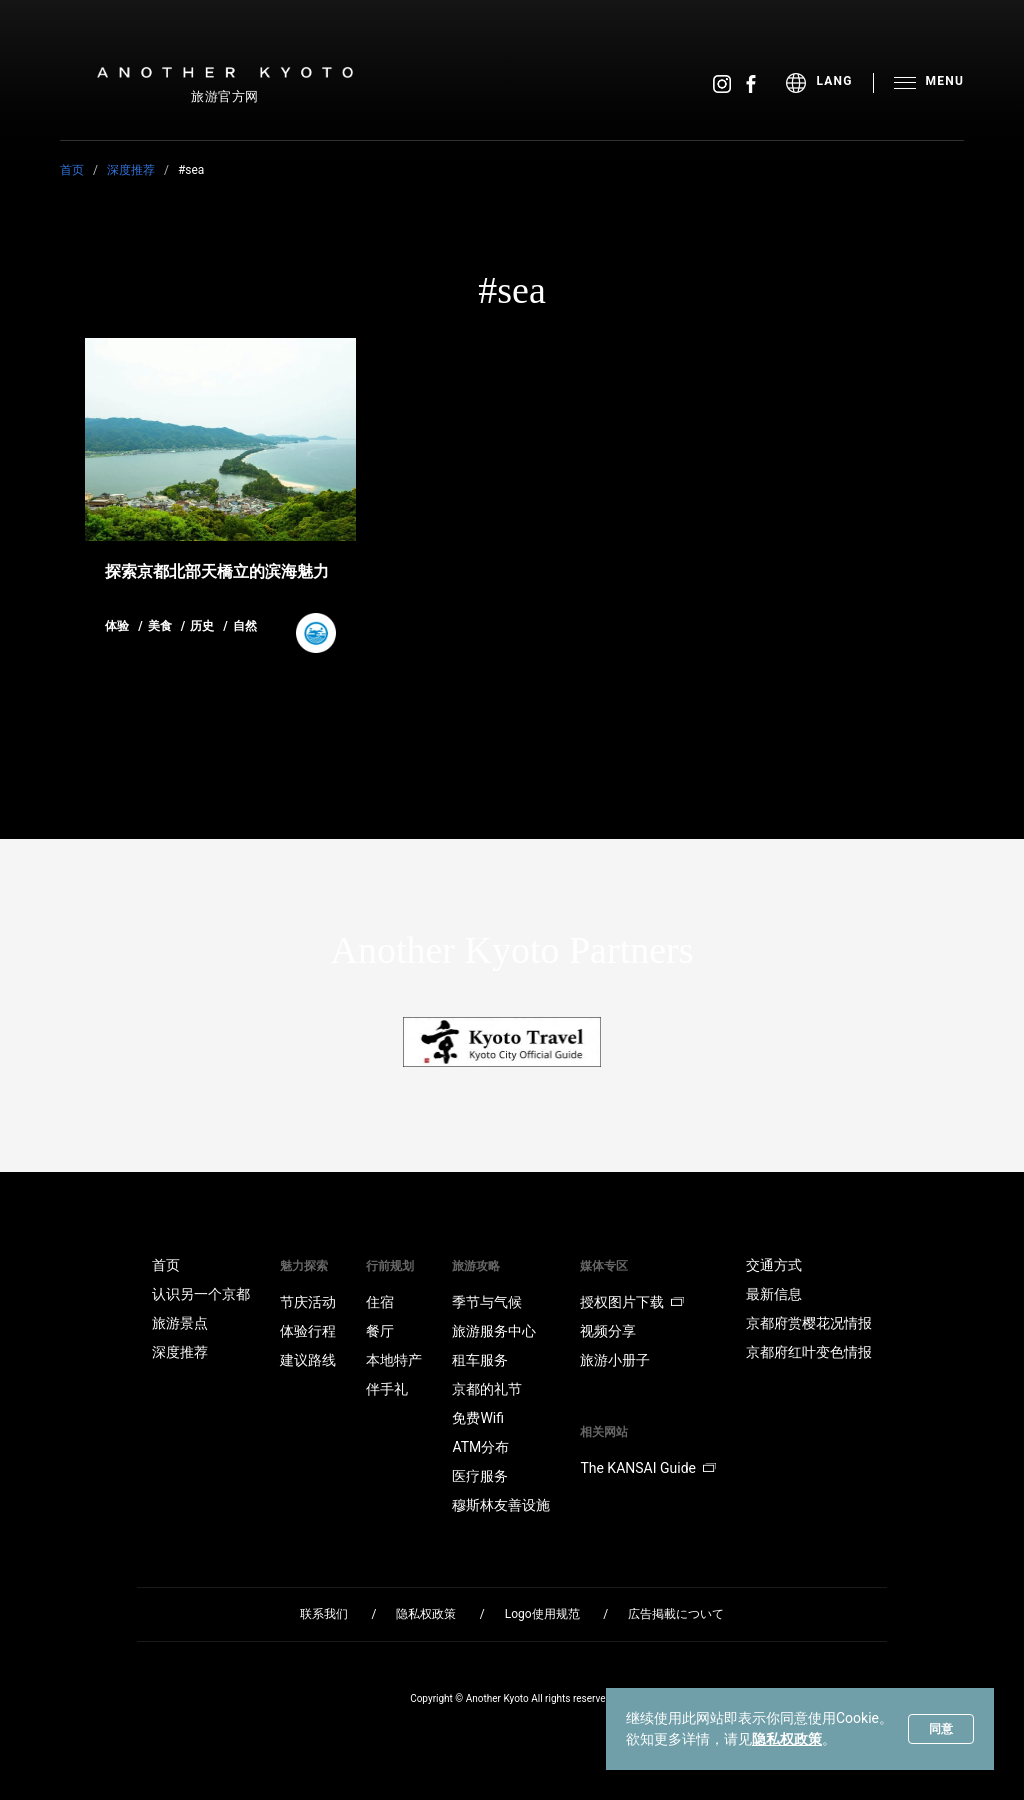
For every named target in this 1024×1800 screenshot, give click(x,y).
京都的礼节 (487, 1389)
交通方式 (774, 1265)
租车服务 (480, 1360)
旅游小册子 (615, 1360)
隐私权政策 (787, 1739)
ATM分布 (480, 1447)
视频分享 (608, 1331)
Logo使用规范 (542, 1614)
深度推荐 (131, 170)
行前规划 (390, 1266)
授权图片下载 (632, 1302)
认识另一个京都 (201, 1294)
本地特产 (394, 1360)
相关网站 (604, 1432)
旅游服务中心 (494, 1331)
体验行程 (308, 1331)
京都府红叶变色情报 (809, 1352)
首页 (72, 170)
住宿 (380, 1302)
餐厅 (380, 1331)
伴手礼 (387, 1389)
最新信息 (774, 1294)
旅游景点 (180, 1323)
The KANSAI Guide (647, 1468)
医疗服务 (480, 1476)
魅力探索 (304, 1266)
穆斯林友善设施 (501, 1505)
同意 (941, 1729)
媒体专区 (604, 1266)
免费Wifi (478, 1418)
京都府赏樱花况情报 (809, 1323)
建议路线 (308, 1360)
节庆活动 (308, 1302)
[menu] (829, 83)
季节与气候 (487, 1302)
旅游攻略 (476, 1266)
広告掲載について (676, 1614)
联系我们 (324, 1614)
